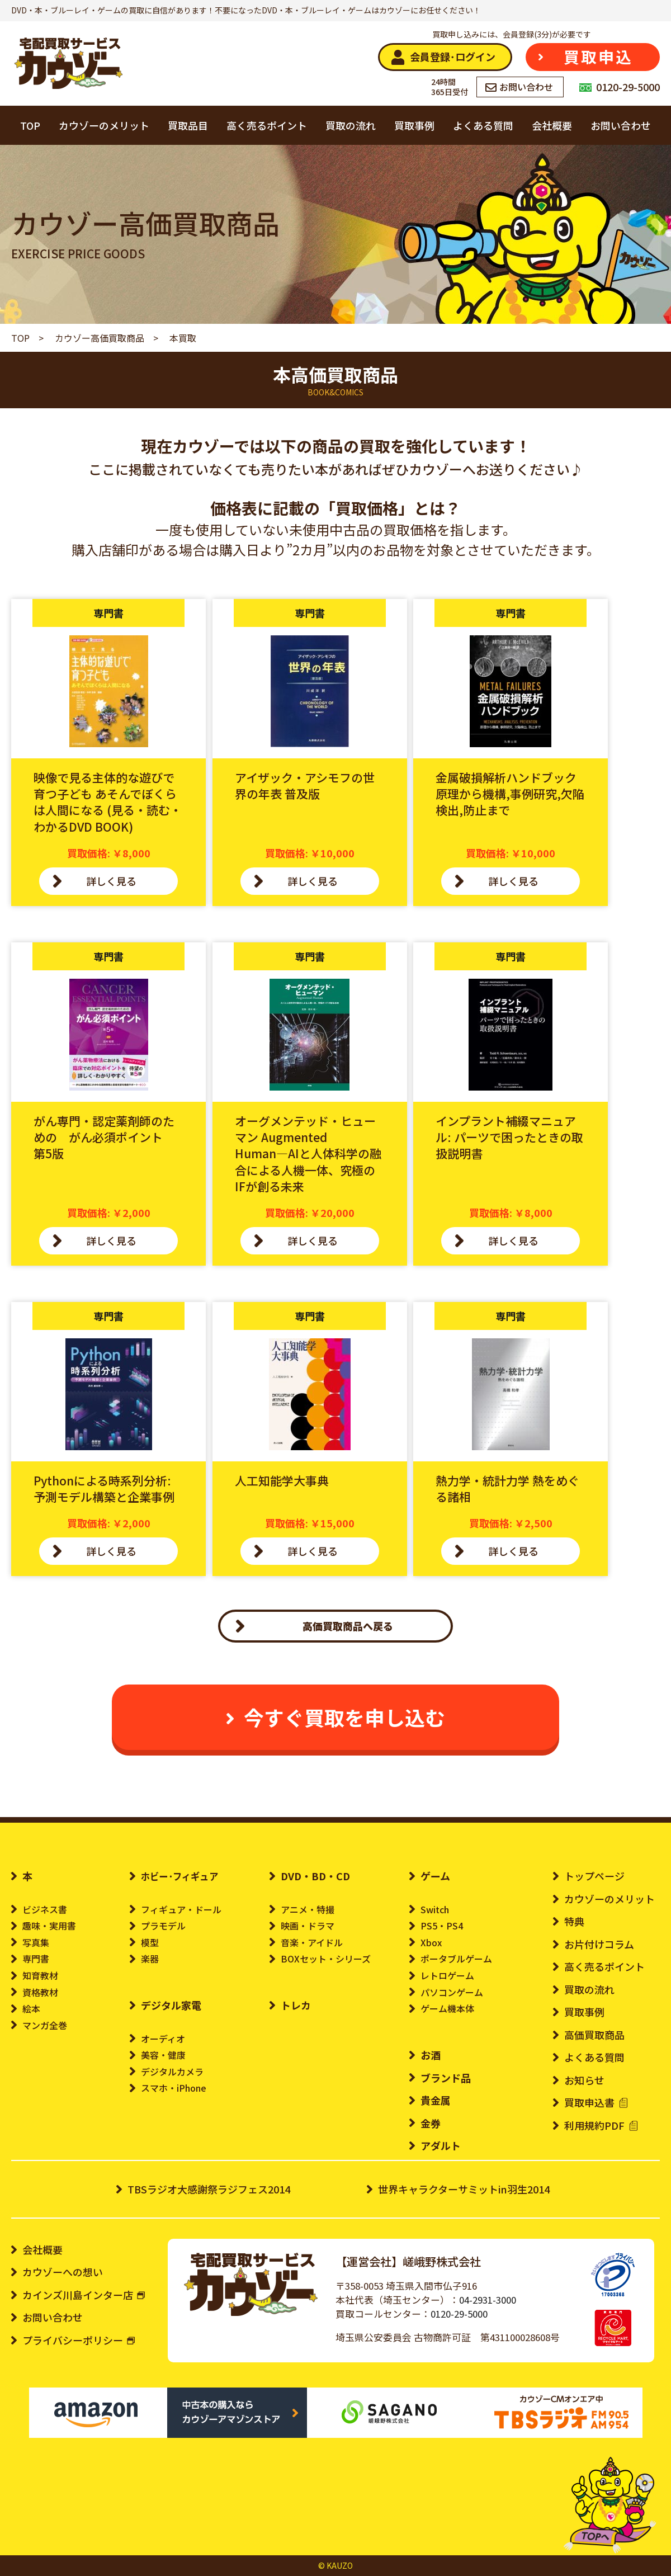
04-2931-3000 (487, 2299)
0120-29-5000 (459, 2313)
